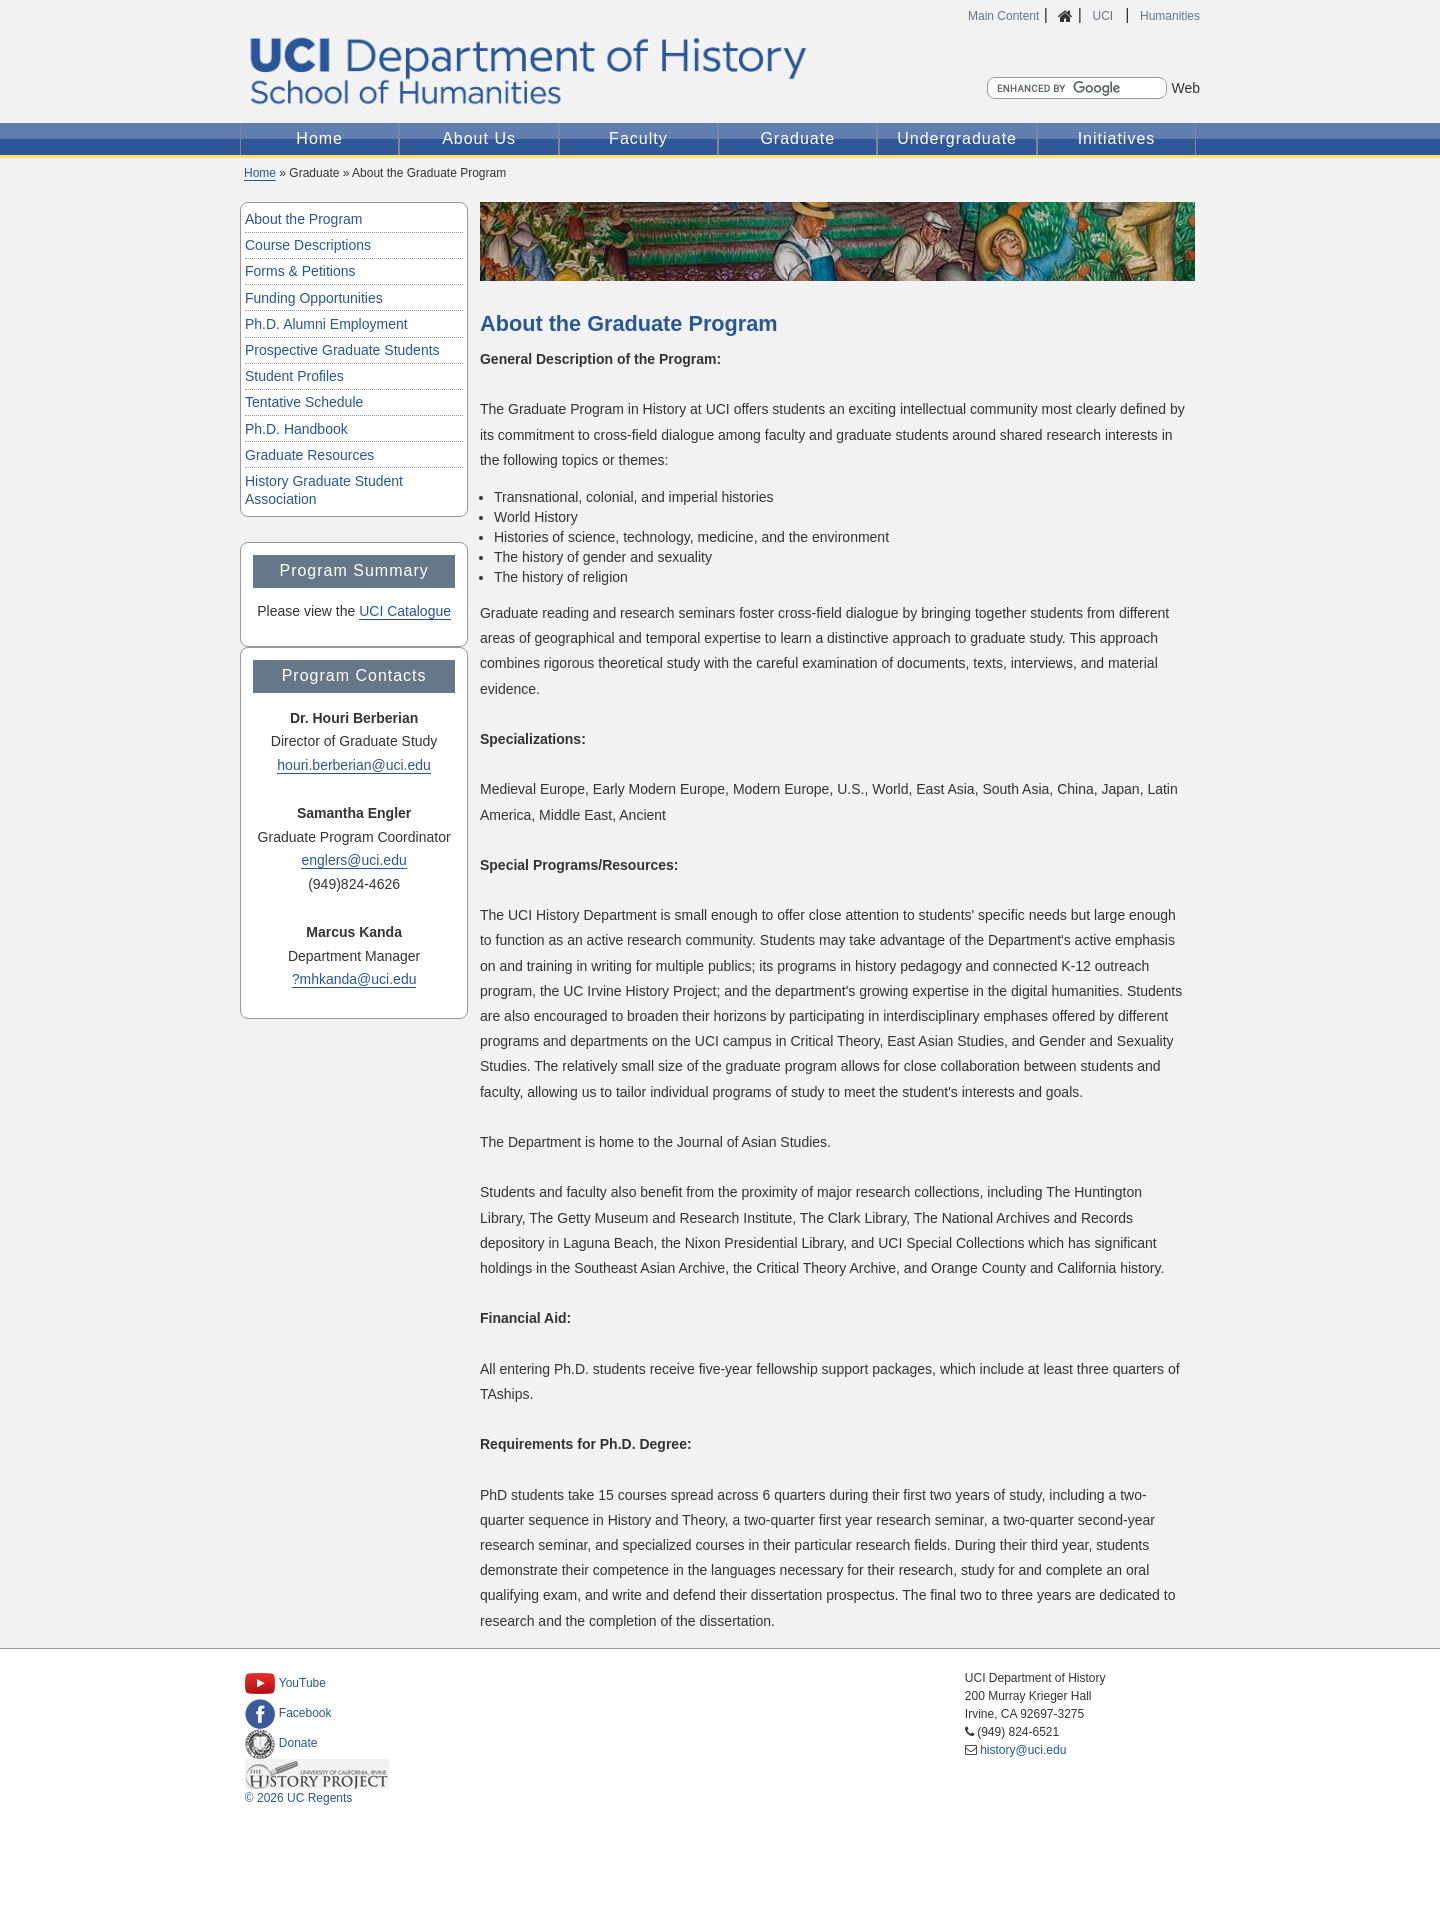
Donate (281, 1743)
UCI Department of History (720, 70)
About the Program (304, 219)
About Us (479, 138)
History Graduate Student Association (324, 490)
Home (319, 138)
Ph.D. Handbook (296, 429)
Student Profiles (294, 376)
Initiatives (1117, 138)
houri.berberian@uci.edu (354, 765)
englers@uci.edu (353, 860)
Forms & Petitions (300, 271)
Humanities (1170, 16)
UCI (1104, 16)
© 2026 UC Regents (299, 1798)
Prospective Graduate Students (342, 350)
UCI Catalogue (405, 611)
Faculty (638, 138)
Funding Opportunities (314, 298)
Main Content (1003, 16)
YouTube (285, 1683)
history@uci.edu (1023, 1750)
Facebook (288, 1713)
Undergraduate (957, 138)
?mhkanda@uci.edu (354, 979)
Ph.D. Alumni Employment (326, 324)
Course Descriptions (308, 245)
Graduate (797, 138)
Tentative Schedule (304, 402)
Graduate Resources (309, 455)
